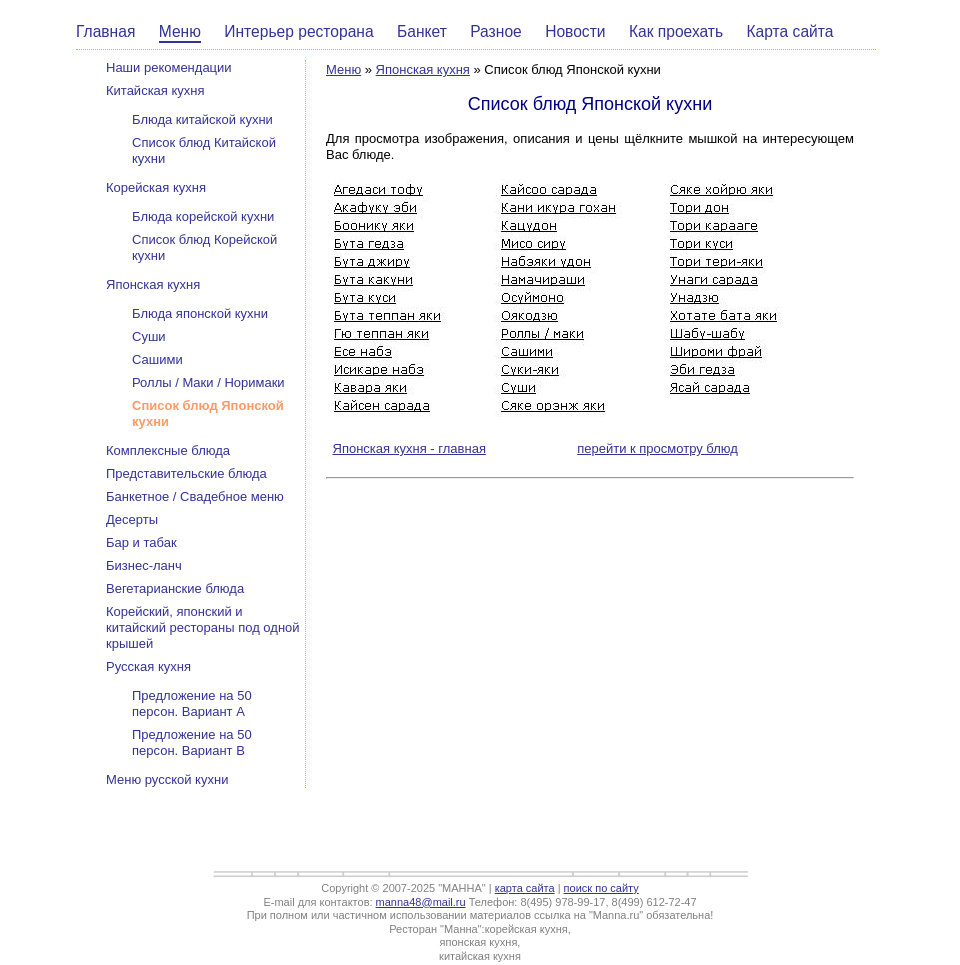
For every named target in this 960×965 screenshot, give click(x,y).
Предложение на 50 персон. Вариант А (192, 703)
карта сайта (525, 888)
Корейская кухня (156, 187)
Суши (149, 336)
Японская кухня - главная (409, 448)
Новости (575, 31)
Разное (496, 31)
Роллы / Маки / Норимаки (208, 382)
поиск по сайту (601, 888)
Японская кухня (423, 69)
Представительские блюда (186, 473)
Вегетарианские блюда (175, 588)
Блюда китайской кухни (202, 119)
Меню (180, 31)
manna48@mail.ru (421, 902)
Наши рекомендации (169, 67)
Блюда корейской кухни (203, 216)
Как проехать (676, 31)
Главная (105, 31)
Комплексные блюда (168, 450)
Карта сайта (790, 31)
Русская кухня (148, 666)
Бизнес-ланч (144, 565)
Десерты (132, 519)
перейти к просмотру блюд (657, 448)
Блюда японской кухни (200, 313)
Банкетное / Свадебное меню (195, 496)
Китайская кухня (155, 90)
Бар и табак (141, 542)
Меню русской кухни (167, 779)
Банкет (422, 31)
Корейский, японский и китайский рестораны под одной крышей (203, 627)
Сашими (157, 359)
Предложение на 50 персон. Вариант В (192, 742)
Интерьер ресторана (298, 31)
